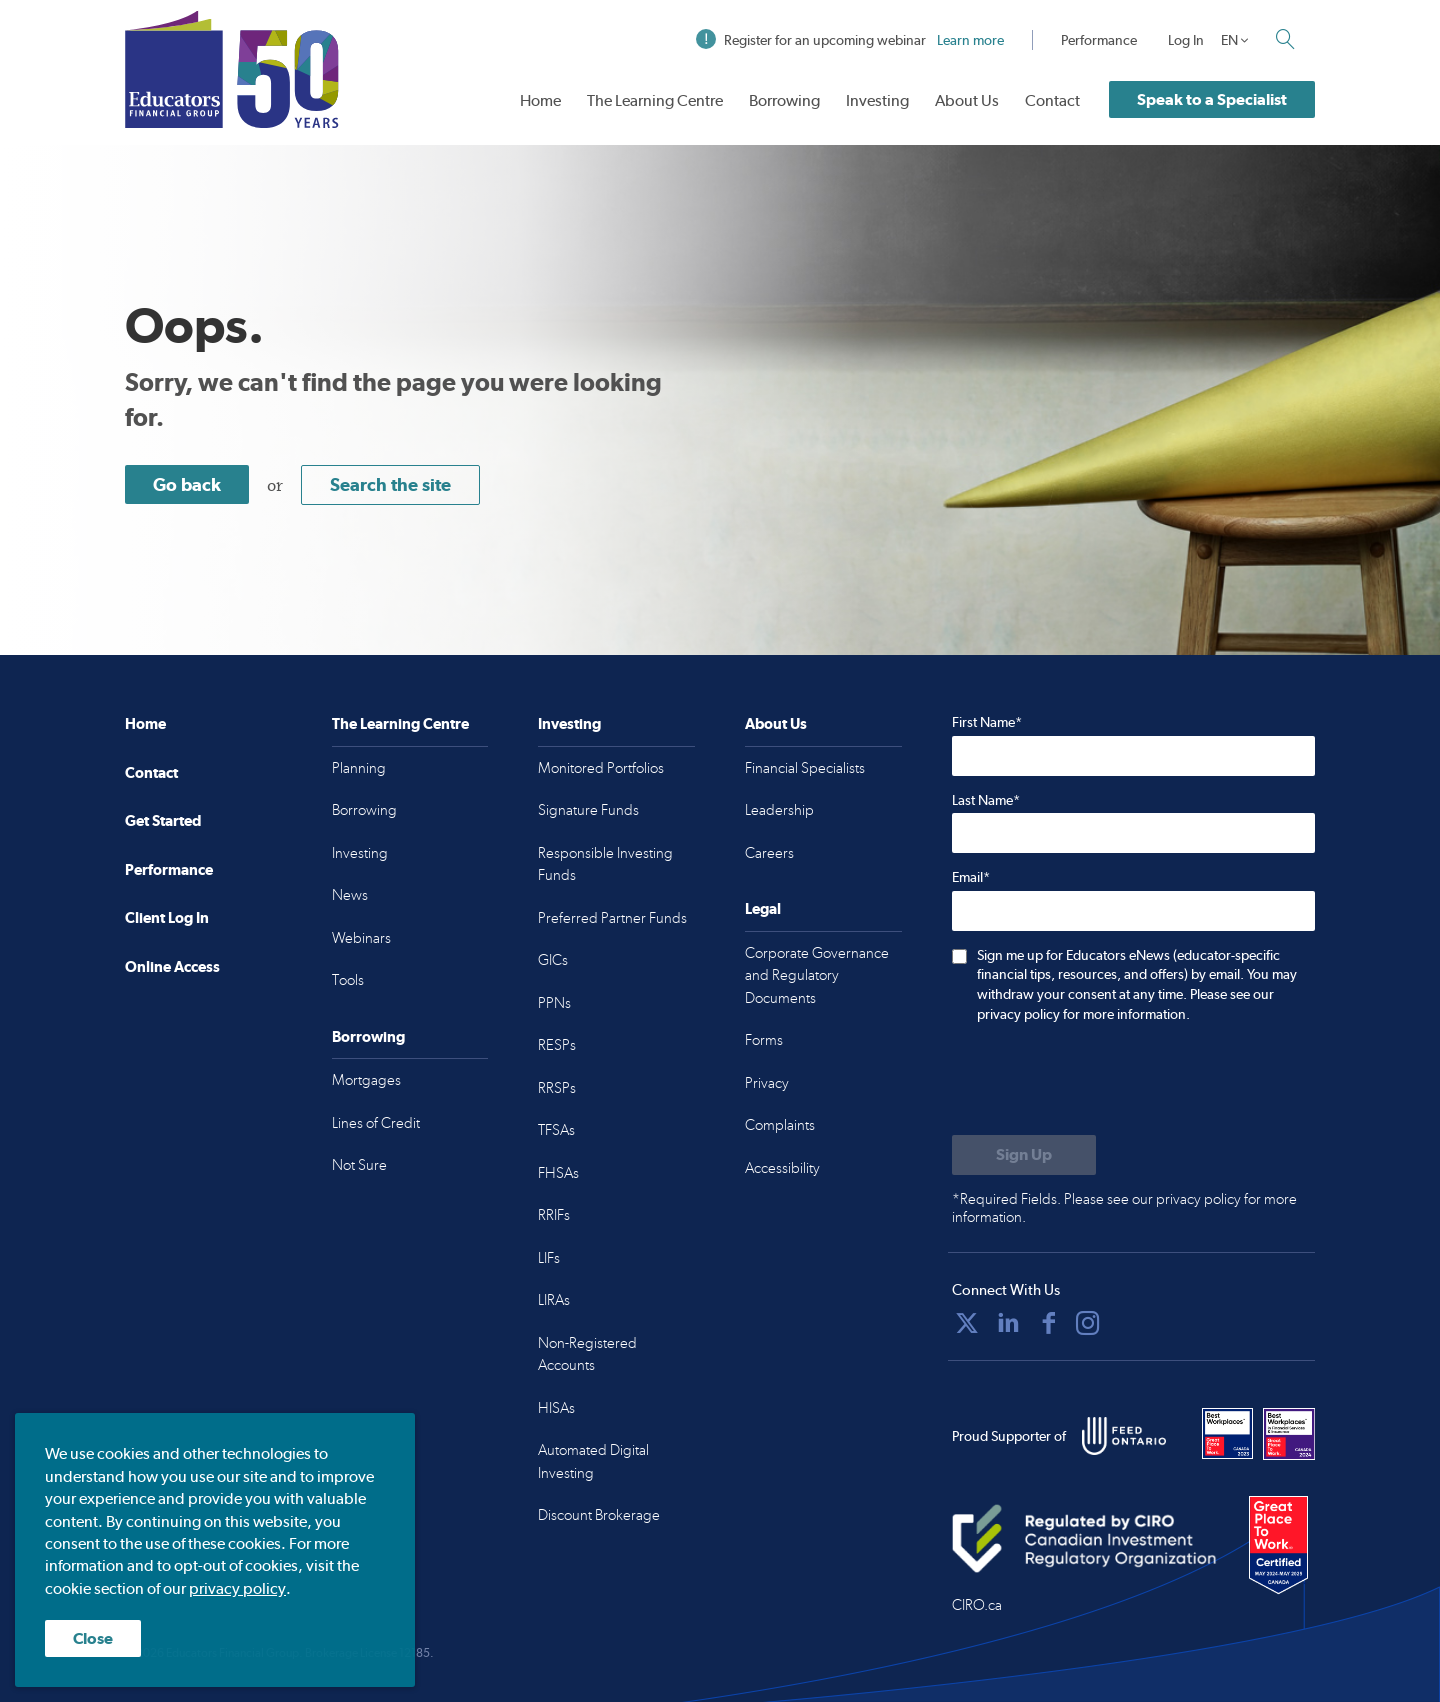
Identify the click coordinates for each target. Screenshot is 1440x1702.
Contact (1052, 100)
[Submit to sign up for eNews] (1024, 1155)
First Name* (987, 722)
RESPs (557, 1045)
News (350, 895)
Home (540, 100)
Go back (187, 484)
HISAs (556, 1408)
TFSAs (556, 1130)
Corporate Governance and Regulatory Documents (817, 975)
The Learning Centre (655, 100)
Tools (348, 980)
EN (1229, 40)
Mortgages (366, 1080)
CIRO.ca (977, 1605)
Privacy (767, 1083)
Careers (769, 853)
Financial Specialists (805, 768)
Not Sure (359, 1165)
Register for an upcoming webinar (850, 40)
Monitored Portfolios (601, 768)
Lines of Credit (376, 1123)
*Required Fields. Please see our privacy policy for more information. (1124, 1208)
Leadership (779, 810)
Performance (1099, 40)
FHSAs (558, 1173)
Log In (1186, 40)
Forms (764, 1040)
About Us (967, 100)
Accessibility (782, 1168)
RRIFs (554, 1215)
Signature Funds (588, 810)
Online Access (172, 966)
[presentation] (1104, 1081)
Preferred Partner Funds (612, 918)
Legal (763, 908)
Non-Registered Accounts (587, 1354)
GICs (553, 960)
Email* (971, 877)
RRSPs (557, 1088)
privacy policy (237, 1588)
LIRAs (554, 1300)
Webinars (361, 938)
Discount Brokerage (599, 1515)
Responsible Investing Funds (605, 864)
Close (93, 1638)
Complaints (780, 1125)
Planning (359, 768)
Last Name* (986, 800)
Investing (877, 100)
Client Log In (167, 917)
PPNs (554, 1003)
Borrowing (784, 100)
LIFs (549, 1258)
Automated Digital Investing (593, 1461)
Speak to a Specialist (1212, 99)
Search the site (390, 484)
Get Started (163, 820)
